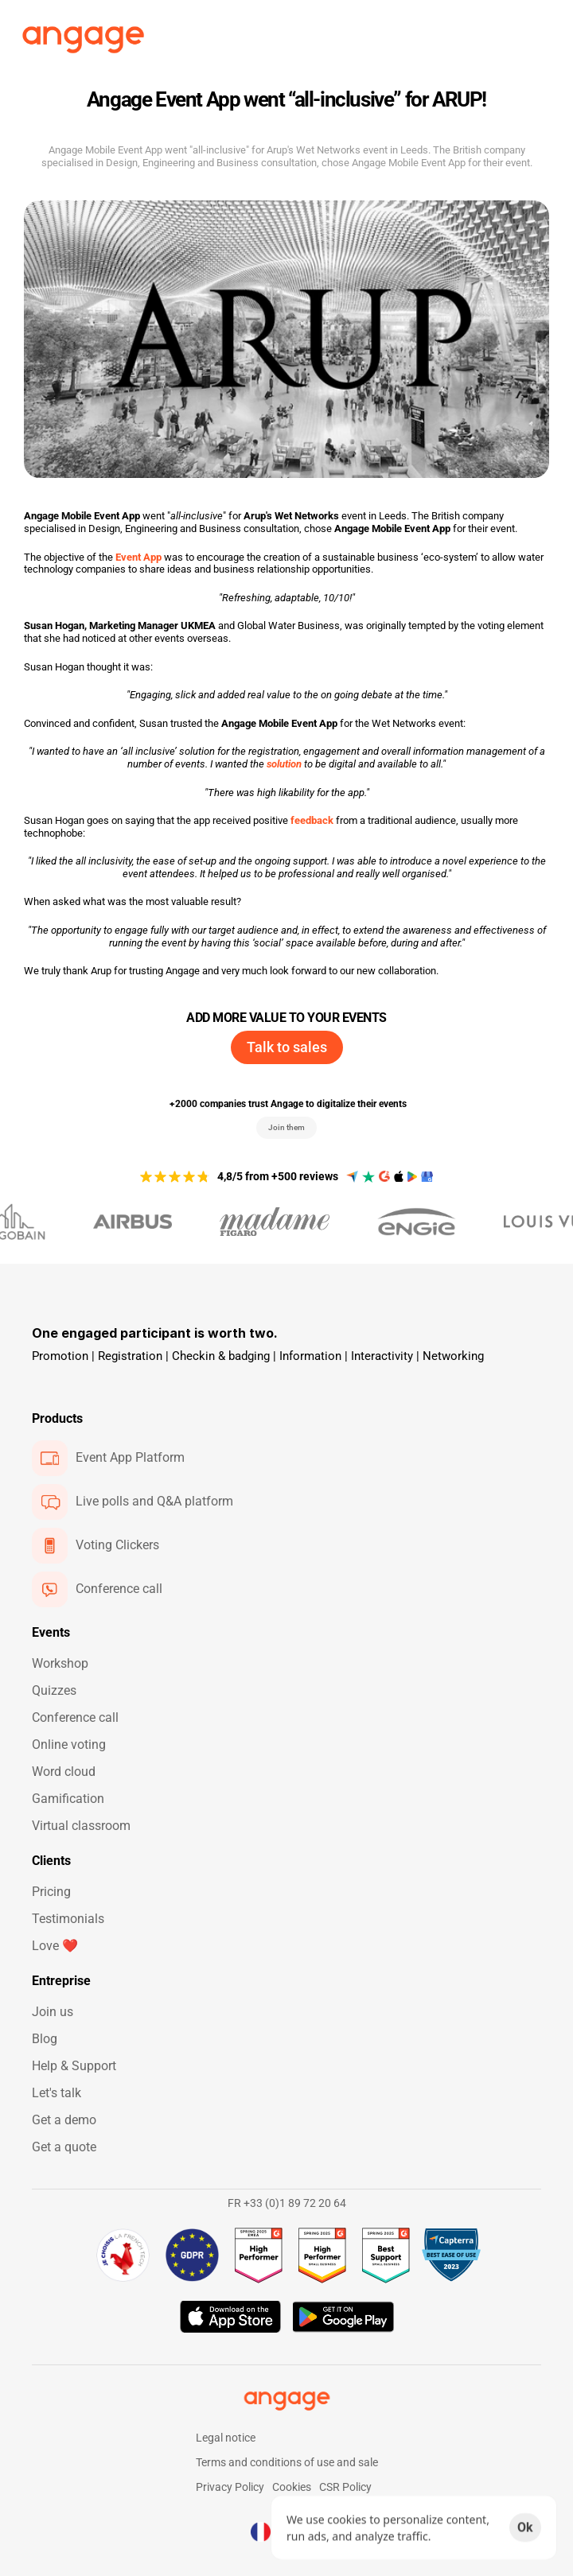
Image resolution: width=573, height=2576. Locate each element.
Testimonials (68, 1918)
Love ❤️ (55, 1945)
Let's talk (56, 2092)
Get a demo (64, 2119)
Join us (52, 2011)
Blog (44, 2038)
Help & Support (74, 2065)
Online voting (69, 1744)
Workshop (60, 1663)
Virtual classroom (81, 1825)
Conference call (75, 1717)
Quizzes (54, 1690)
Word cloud (64, 1771)
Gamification (68, 1798)
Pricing (51, 1891)
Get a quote (64, 2146)
